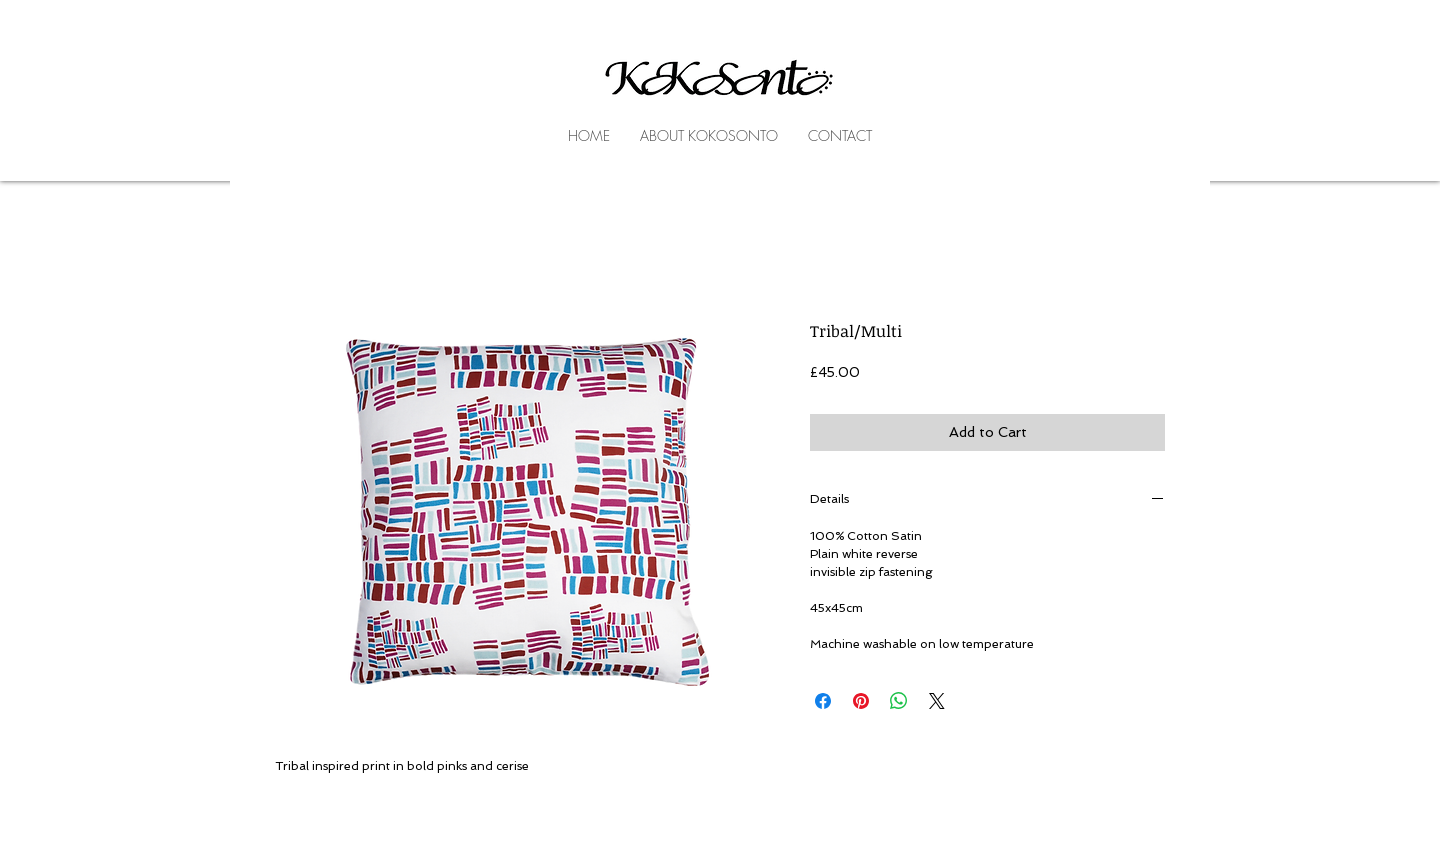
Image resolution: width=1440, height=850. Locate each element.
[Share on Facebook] (823, 701)
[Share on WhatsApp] (899, 701)
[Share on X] (937, 701)
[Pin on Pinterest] (861, 701)
